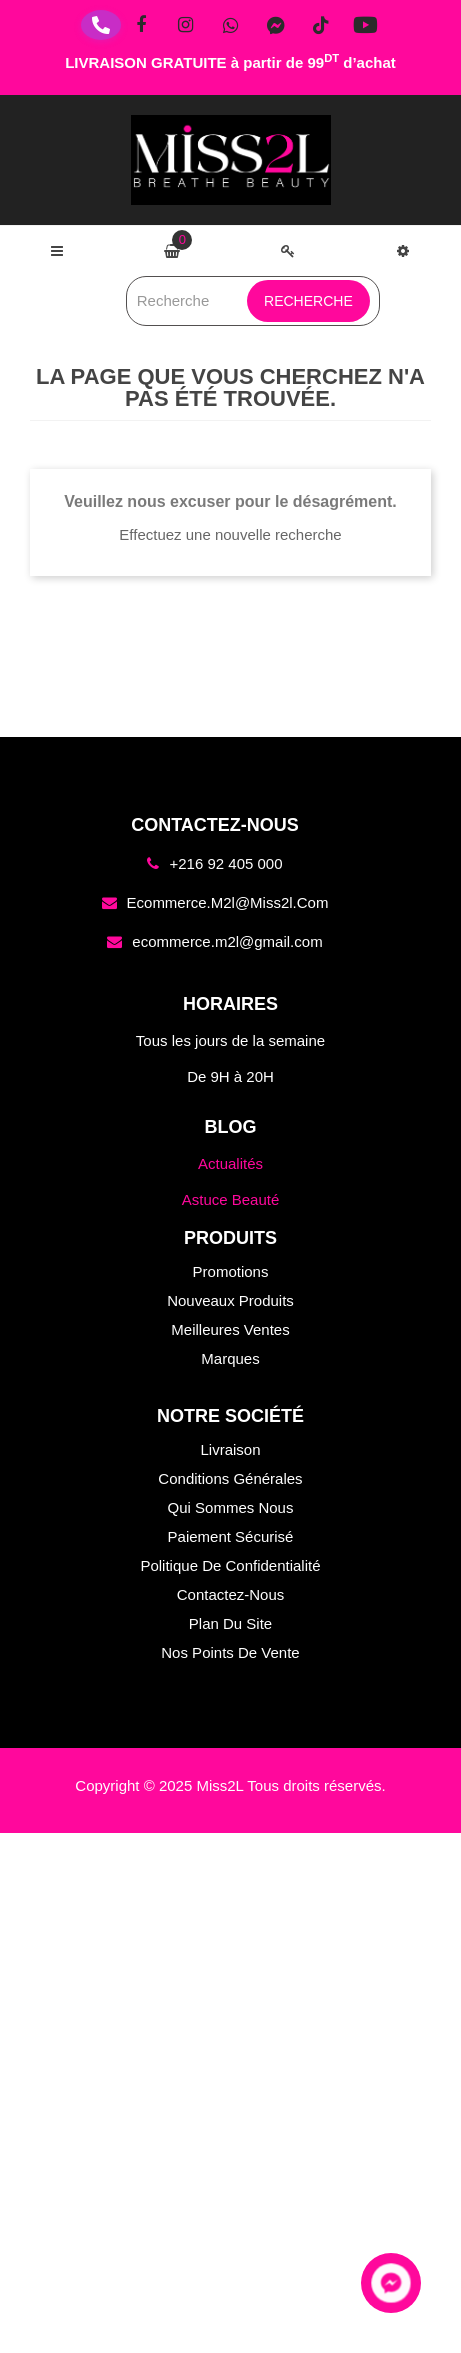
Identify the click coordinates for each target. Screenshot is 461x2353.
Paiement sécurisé (231, 1536)
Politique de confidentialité (230, 1565)
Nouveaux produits (230, 1300)
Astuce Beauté (231, 1199)
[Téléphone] (101, 25)
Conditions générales (230, 1478)
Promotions (231, 1271)
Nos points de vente (230, 1652)
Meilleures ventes (230, 1329)
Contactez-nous (231, 1594)
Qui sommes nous (231, 1507)
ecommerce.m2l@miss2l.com (228, 902)
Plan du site (230, 1623)
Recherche (308, 301)
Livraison (230, 1449)
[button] (403, 251)
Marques (230, 1358)
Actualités (230, 1163)
